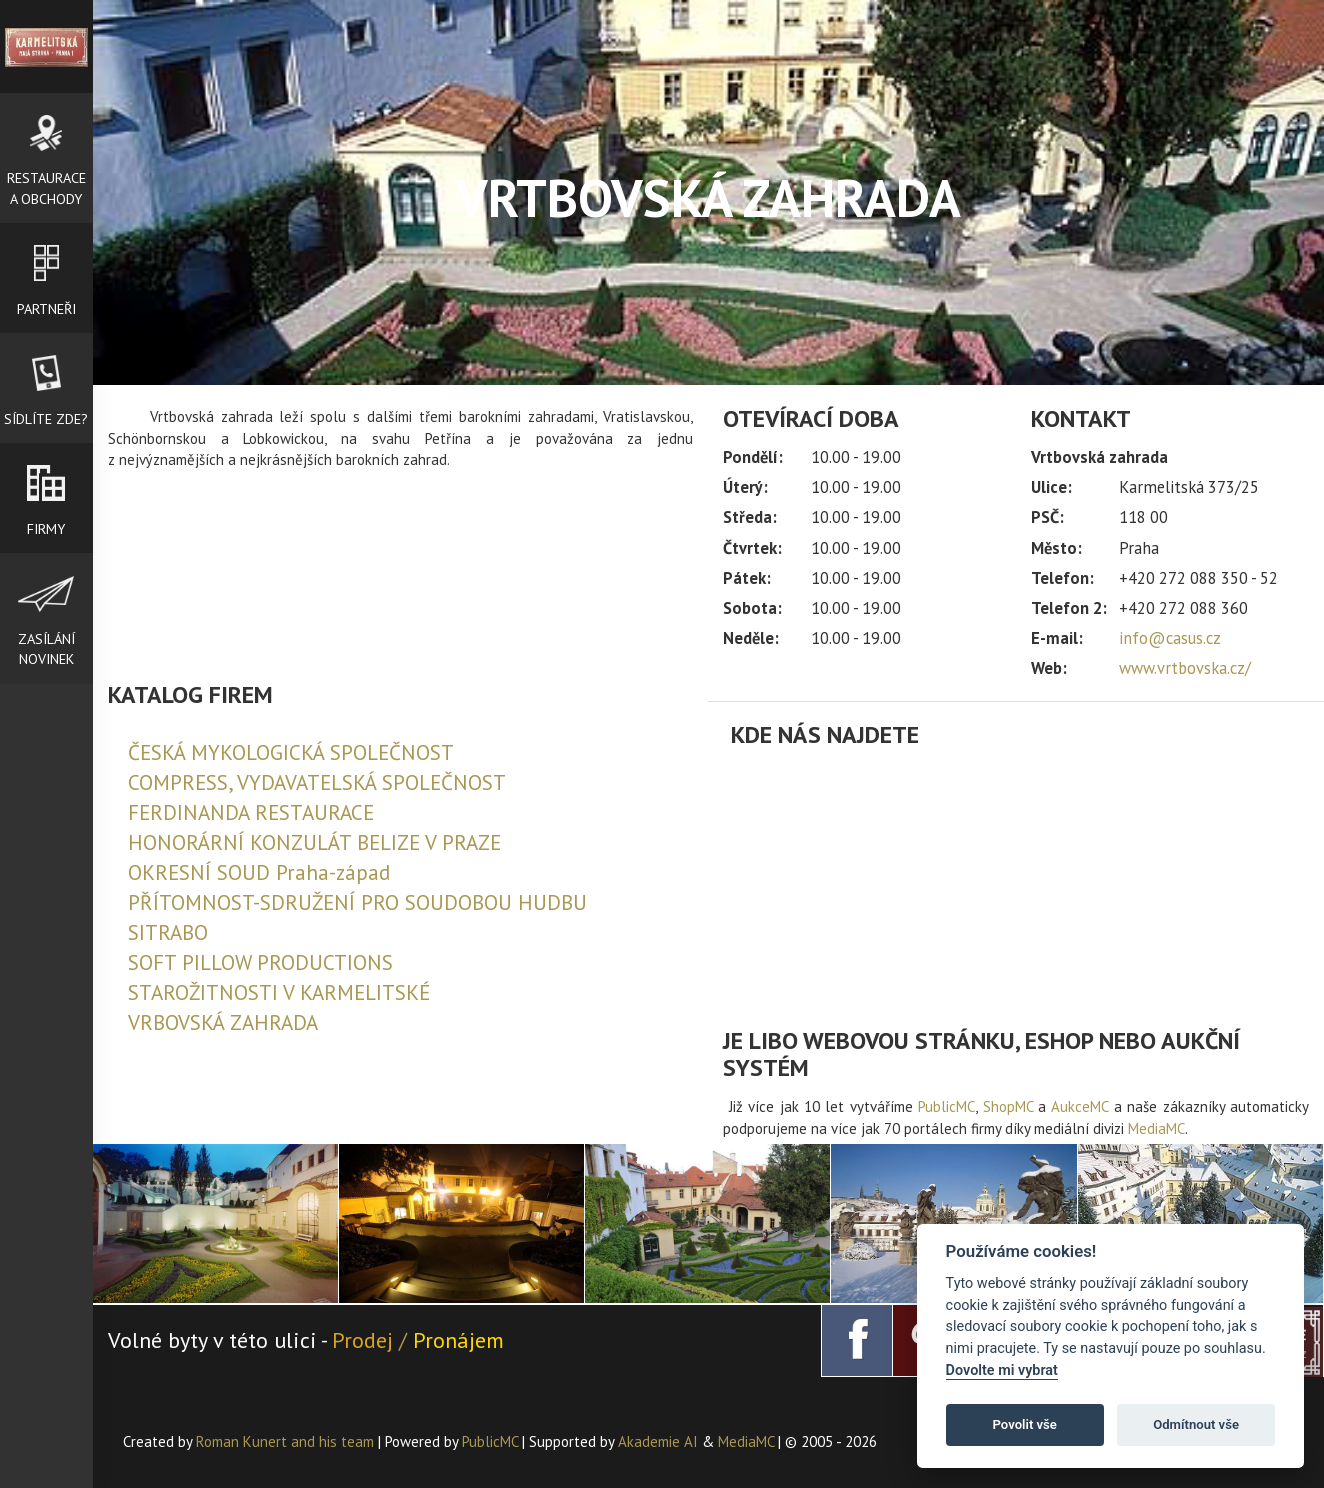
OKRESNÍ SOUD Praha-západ (259, 872)
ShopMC (1008, 1106)
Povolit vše (1025, 1424)
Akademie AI (658, 1441)
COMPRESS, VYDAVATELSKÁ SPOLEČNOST (317, 782)
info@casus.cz (1170, 638)
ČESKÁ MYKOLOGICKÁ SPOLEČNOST (291, 752)
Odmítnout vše (1196, 1424)
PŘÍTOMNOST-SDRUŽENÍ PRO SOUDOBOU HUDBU (357, 902)
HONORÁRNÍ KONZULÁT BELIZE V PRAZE (314, 842)
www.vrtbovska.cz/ (1185, 668)
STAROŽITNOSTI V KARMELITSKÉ (279, 992)
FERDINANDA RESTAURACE (251, 812)
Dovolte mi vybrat (1002, 1370)
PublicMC (946, 1106)
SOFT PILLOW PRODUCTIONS (260, 962)
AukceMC (1079, 1106)
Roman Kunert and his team (287, 1441)
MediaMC (1156, 1128)
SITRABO (168, 932)
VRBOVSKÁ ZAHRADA (223, 1022)
